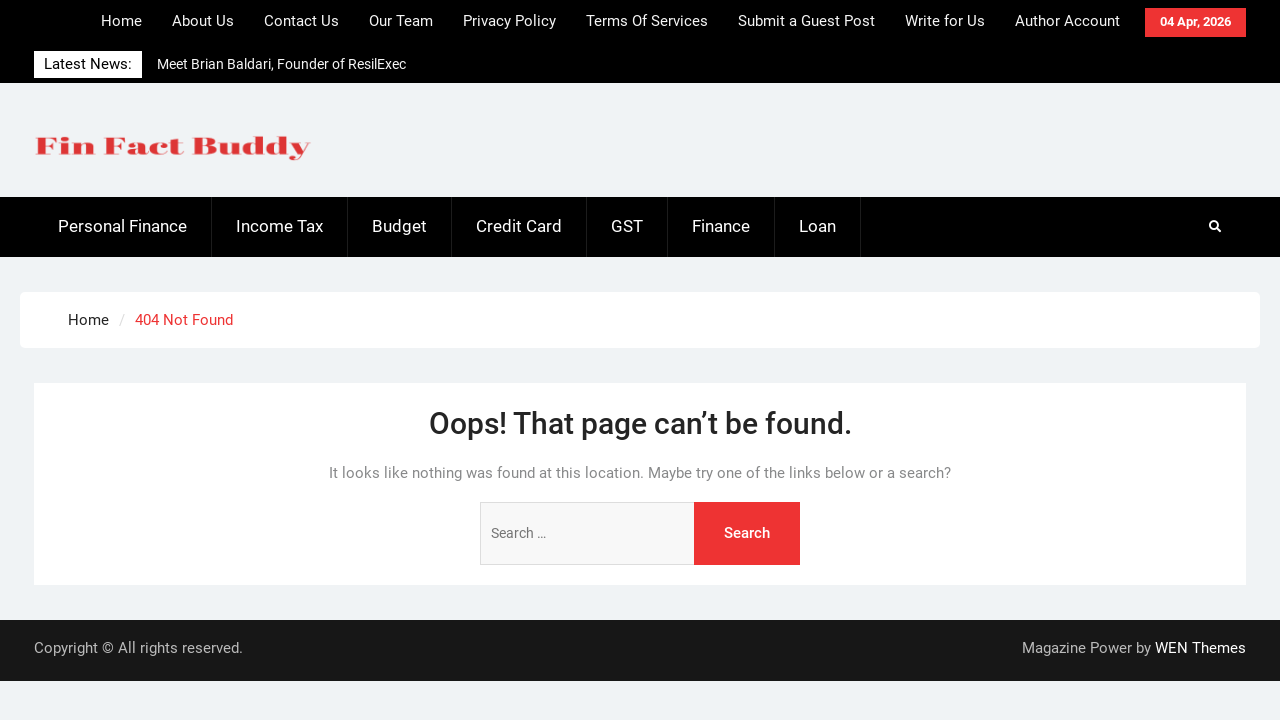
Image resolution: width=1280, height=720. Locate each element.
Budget (399, 226)
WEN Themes (1200, 648)
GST (627, 226)
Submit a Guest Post (806, 21)
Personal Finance (122, 226)
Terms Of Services (647, 21)
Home (121, 21)
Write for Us (945, 21)
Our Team (401, 21)
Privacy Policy (509, 21)
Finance (721, 226)
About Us (203, 21)
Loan (817, 226)
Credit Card (519, 226)
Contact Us (301, 21)
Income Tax (279, 226)
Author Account (1067, 21)
